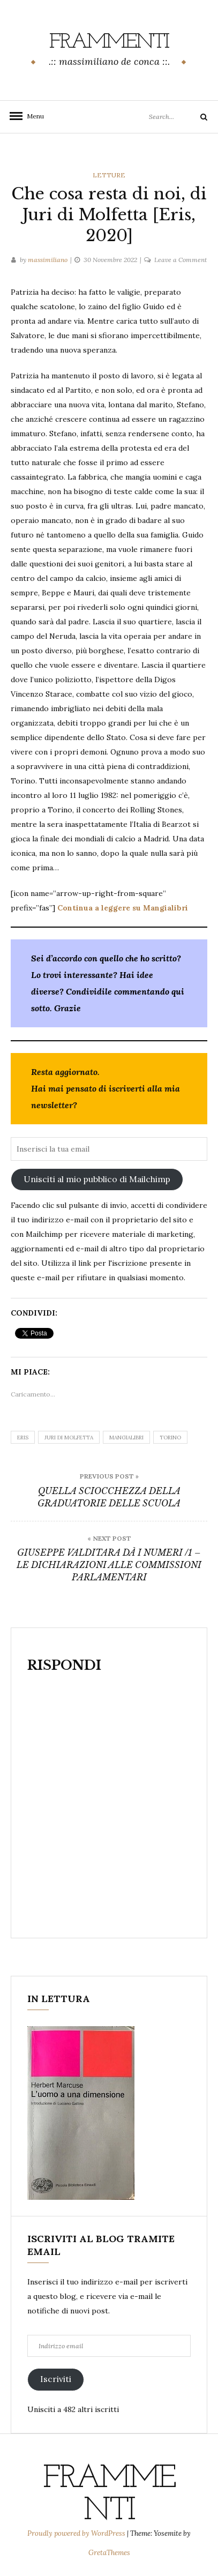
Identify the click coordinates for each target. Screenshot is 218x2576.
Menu (32, 116)
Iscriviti (55, 2378)
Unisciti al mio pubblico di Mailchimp (97, 1179)
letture (109, 175)
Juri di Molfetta (68, 1437)
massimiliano (47, 260)
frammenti (109, 42)
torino (170, 1437)
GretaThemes (109, 2552)
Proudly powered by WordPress (77, 2533)
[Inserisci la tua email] (109, 1149)
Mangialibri (126, 1437)
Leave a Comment (180, 260)
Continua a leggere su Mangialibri (122, 908)
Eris (22, 1437)
